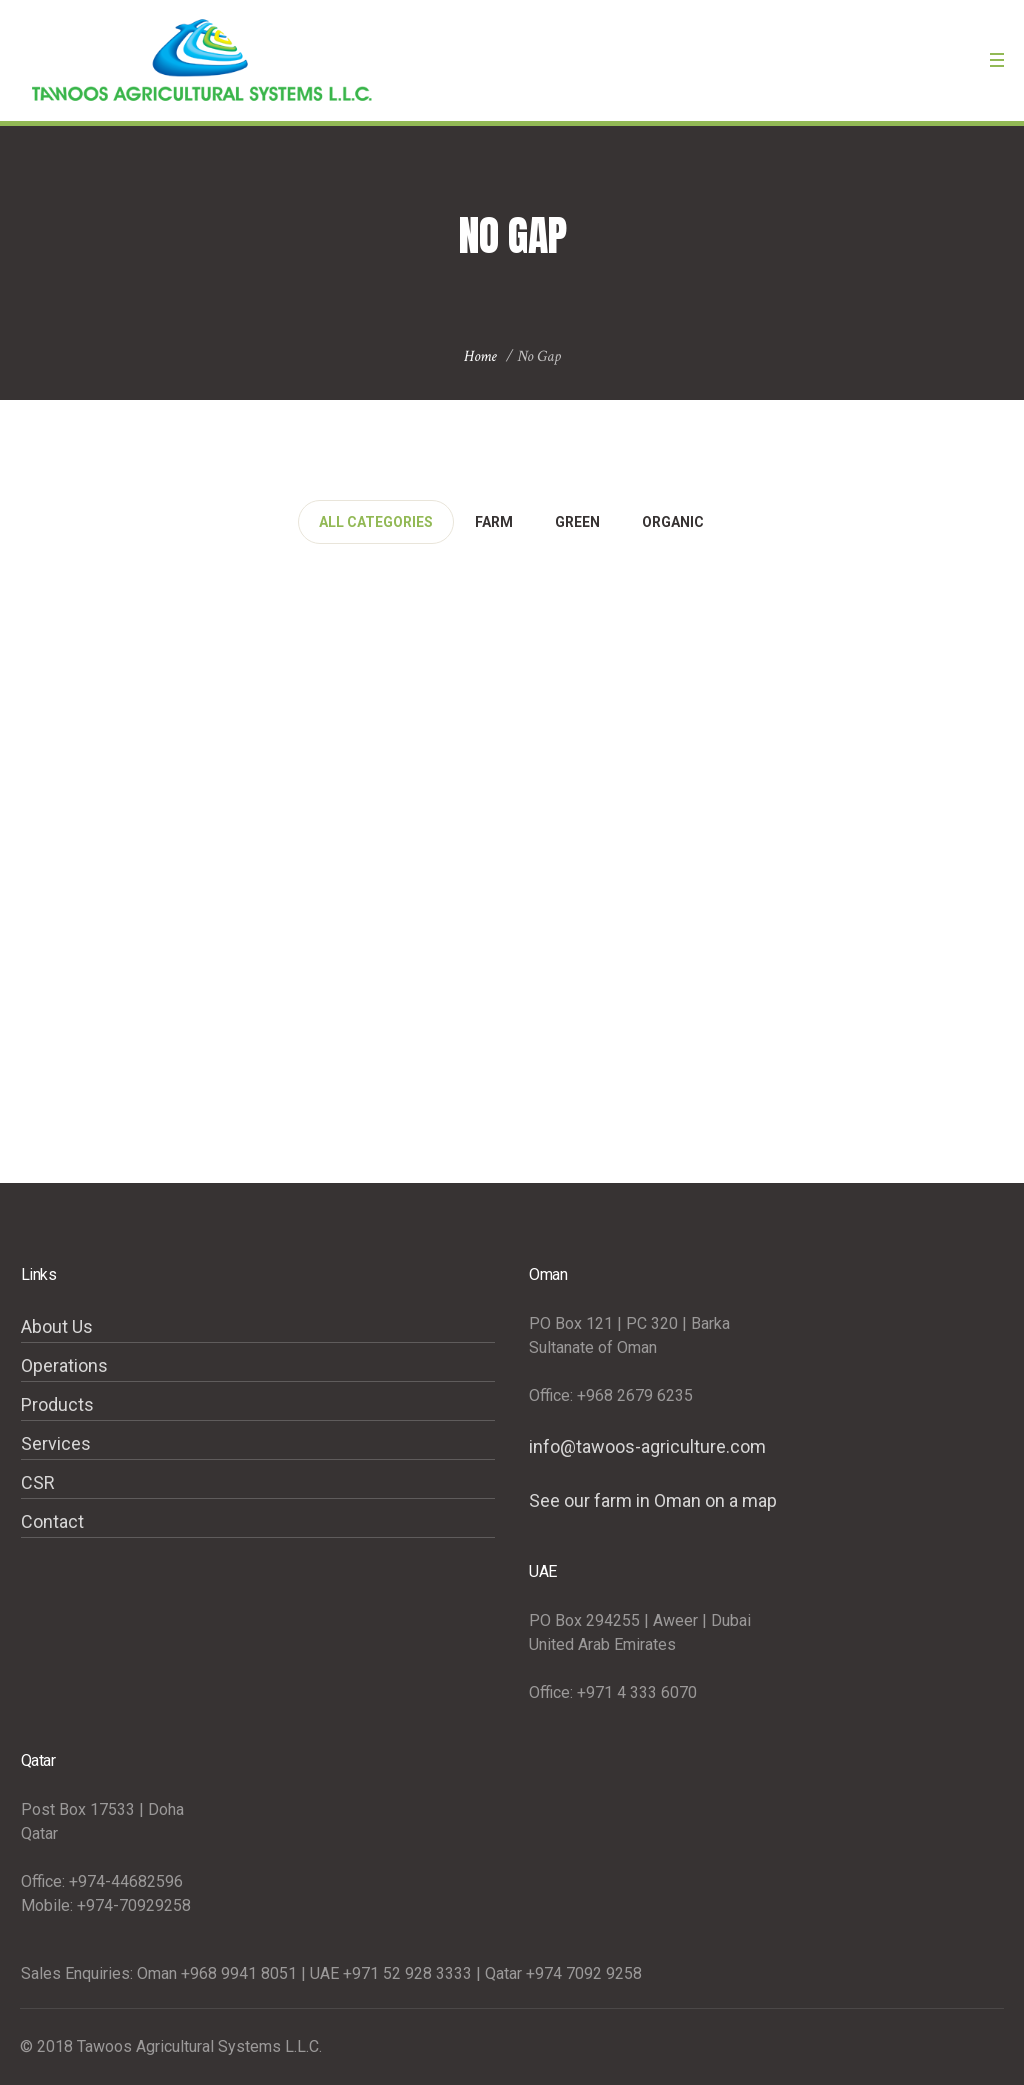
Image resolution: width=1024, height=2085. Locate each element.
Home (480, 356)
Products (57, 1404)
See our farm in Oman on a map (653, 1500)
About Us (57, 1326)
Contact (52, 1521)
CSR (38, 1482)
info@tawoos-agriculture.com (647, 1446)
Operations (64, 1365)
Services (56, 1443)
